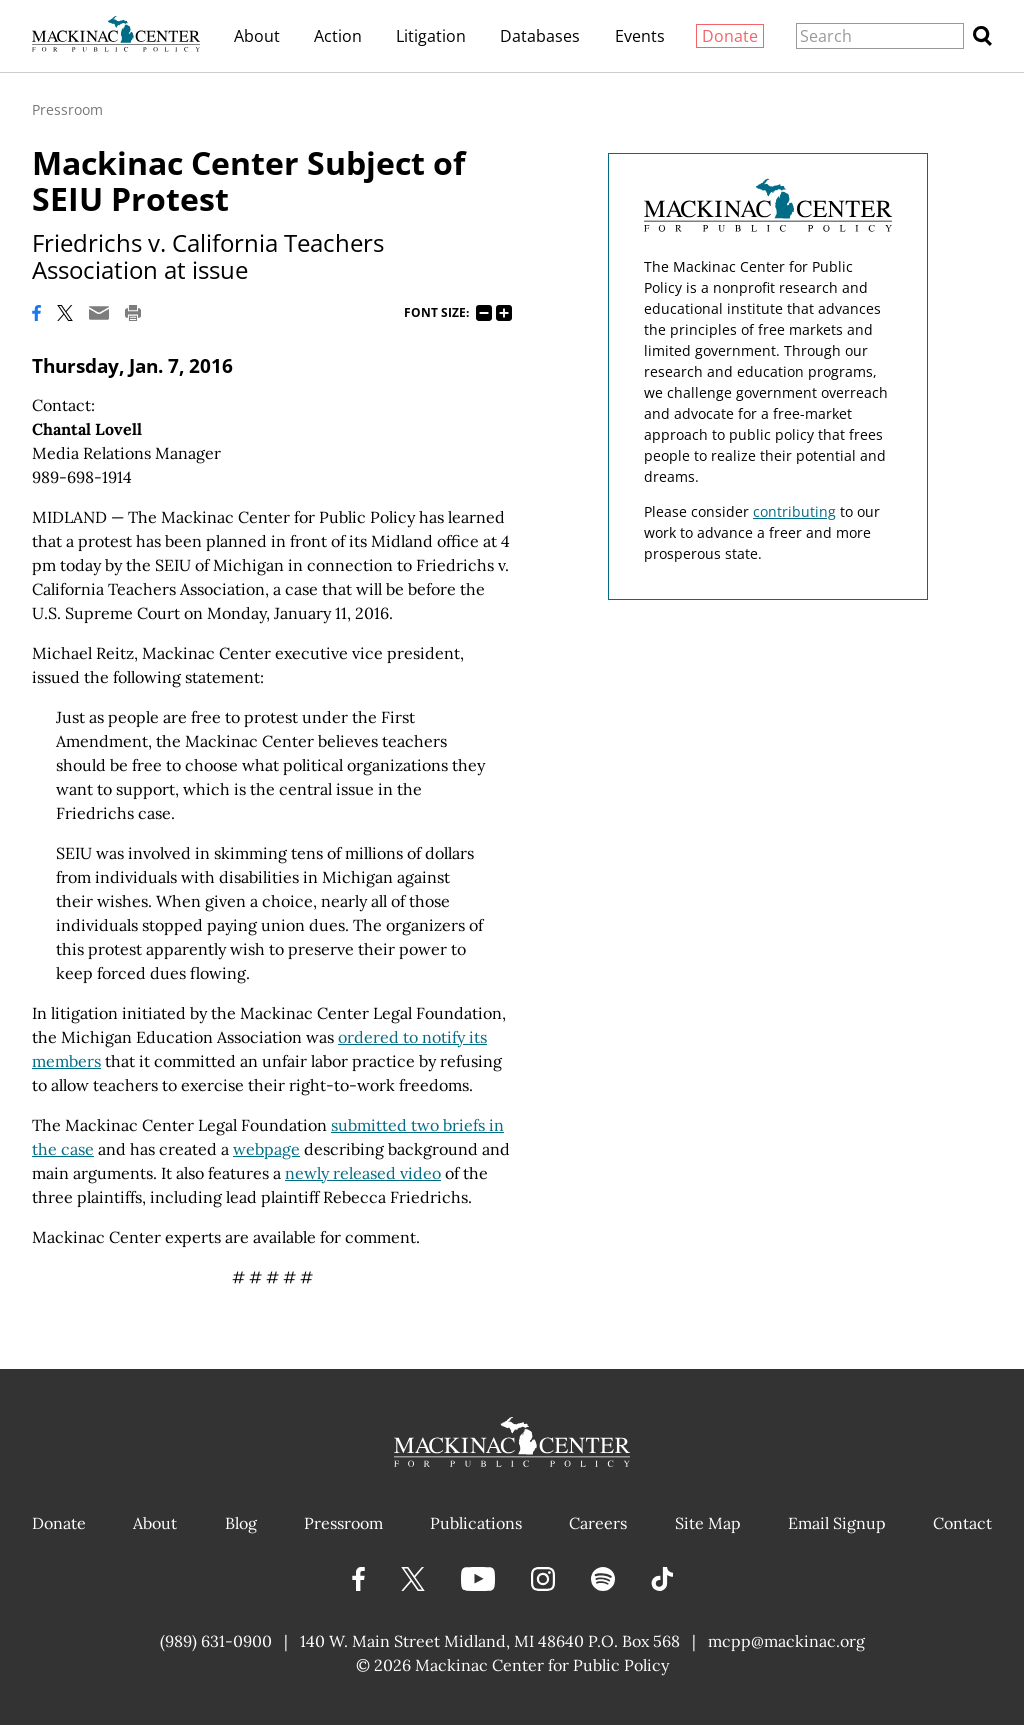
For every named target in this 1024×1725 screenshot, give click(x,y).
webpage (266, 1149)
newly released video (363, 1173)
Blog (241, 1523)
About (257, 36)
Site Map (708, 1523)
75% (484, 313)
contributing (794, 511)
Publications (476, 1523)
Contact (962, 1523)
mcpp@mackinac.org (786, 1641)
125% (504, 313)
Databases (540, 36)
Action (338, 36)
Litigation (431, 36)
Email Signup (837, 1523)
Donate (730, 36)
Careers (598, 1523)
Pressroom (67, 109)
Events (640, 36)
